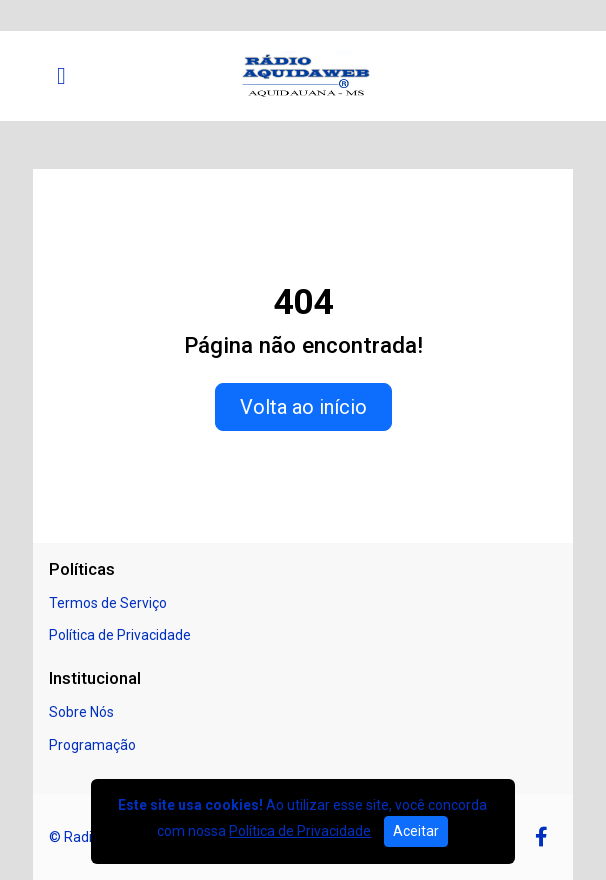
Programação (92, 745)
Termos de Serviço (108, 603)
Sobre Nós (81, 712)
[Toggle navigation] (61, 76)
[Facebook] (541, 837)
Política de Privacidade (120, 635)
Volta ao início (303, 407)
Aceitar (416, 831)
